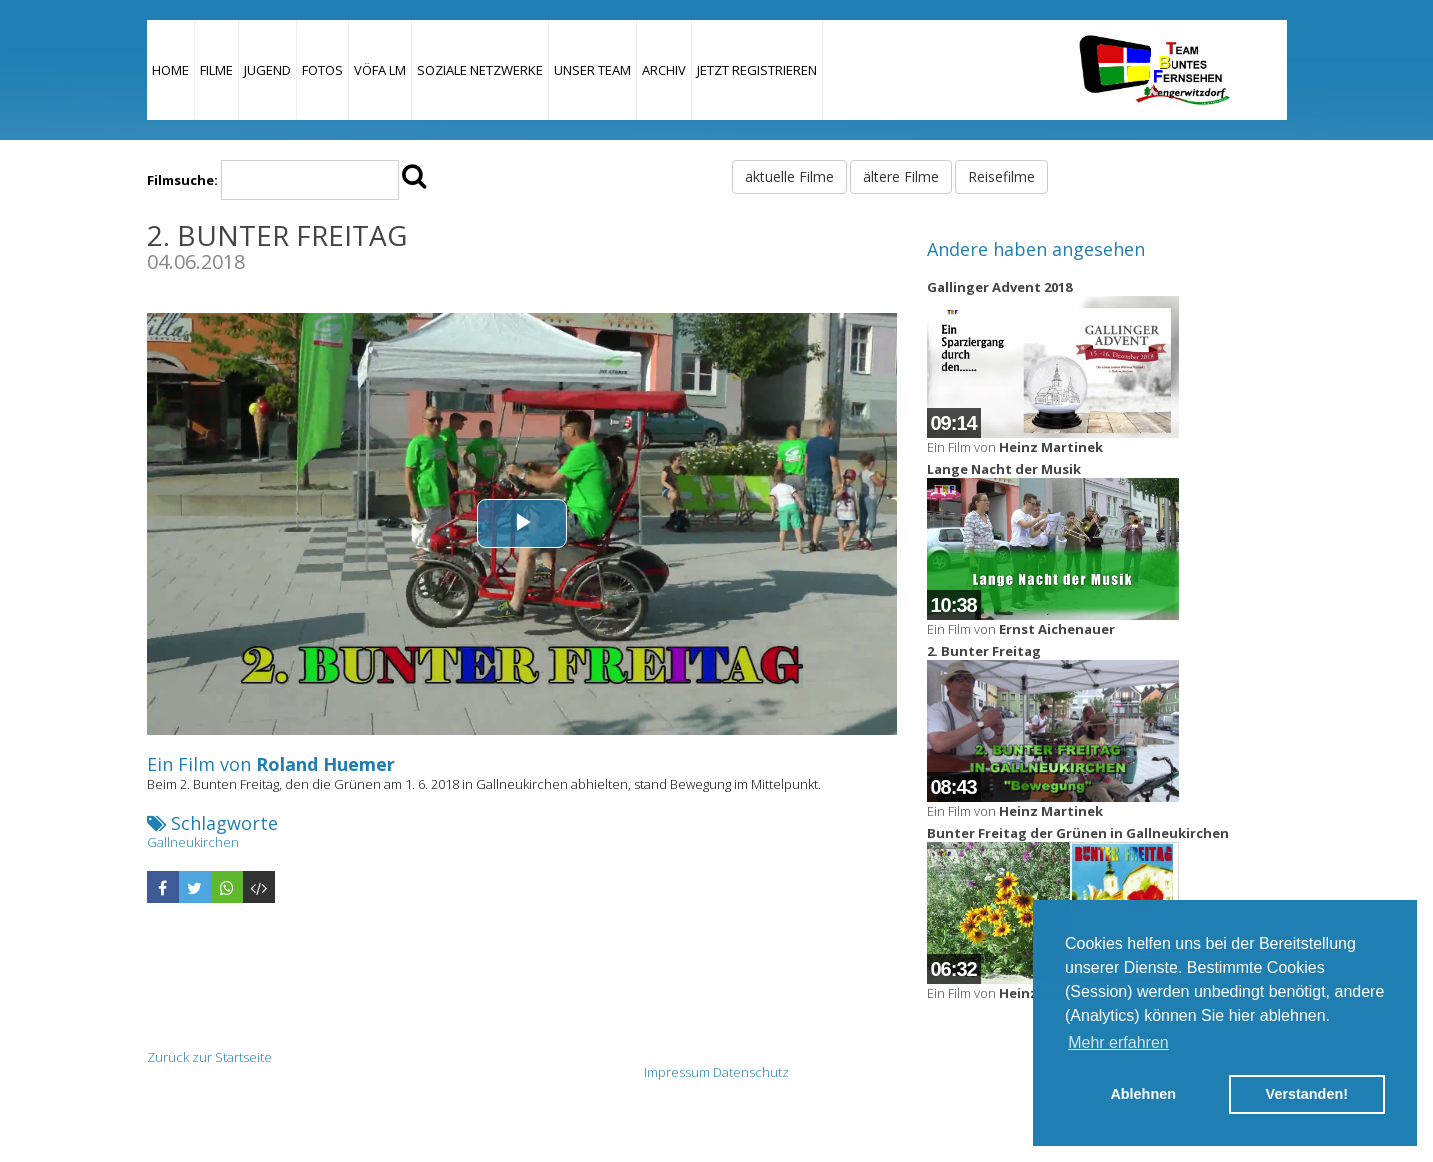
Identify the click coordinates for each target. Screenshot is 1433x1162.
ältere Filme (901, 176)
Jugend (267, 70)
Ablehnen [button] (1143, 1094)
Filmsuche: (182, 180)
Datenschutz (751, 1072)
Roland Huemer (325, 764)
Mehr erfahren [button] (1118, 1042)
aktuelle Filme (789, 176)
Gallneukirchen (193, 842)
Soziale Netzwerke (480, 70)
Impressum (677, 1072)
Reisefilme (1001, 176)
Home (170, 70)
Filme (216, 70)
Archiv (664, 70)
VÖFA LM (380, 70)
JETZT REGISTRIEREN (757, 70)
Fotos (322, 70)
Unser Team (592, 70)
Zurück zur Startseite (209, 1057)
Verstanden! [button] (1307, 1094)
